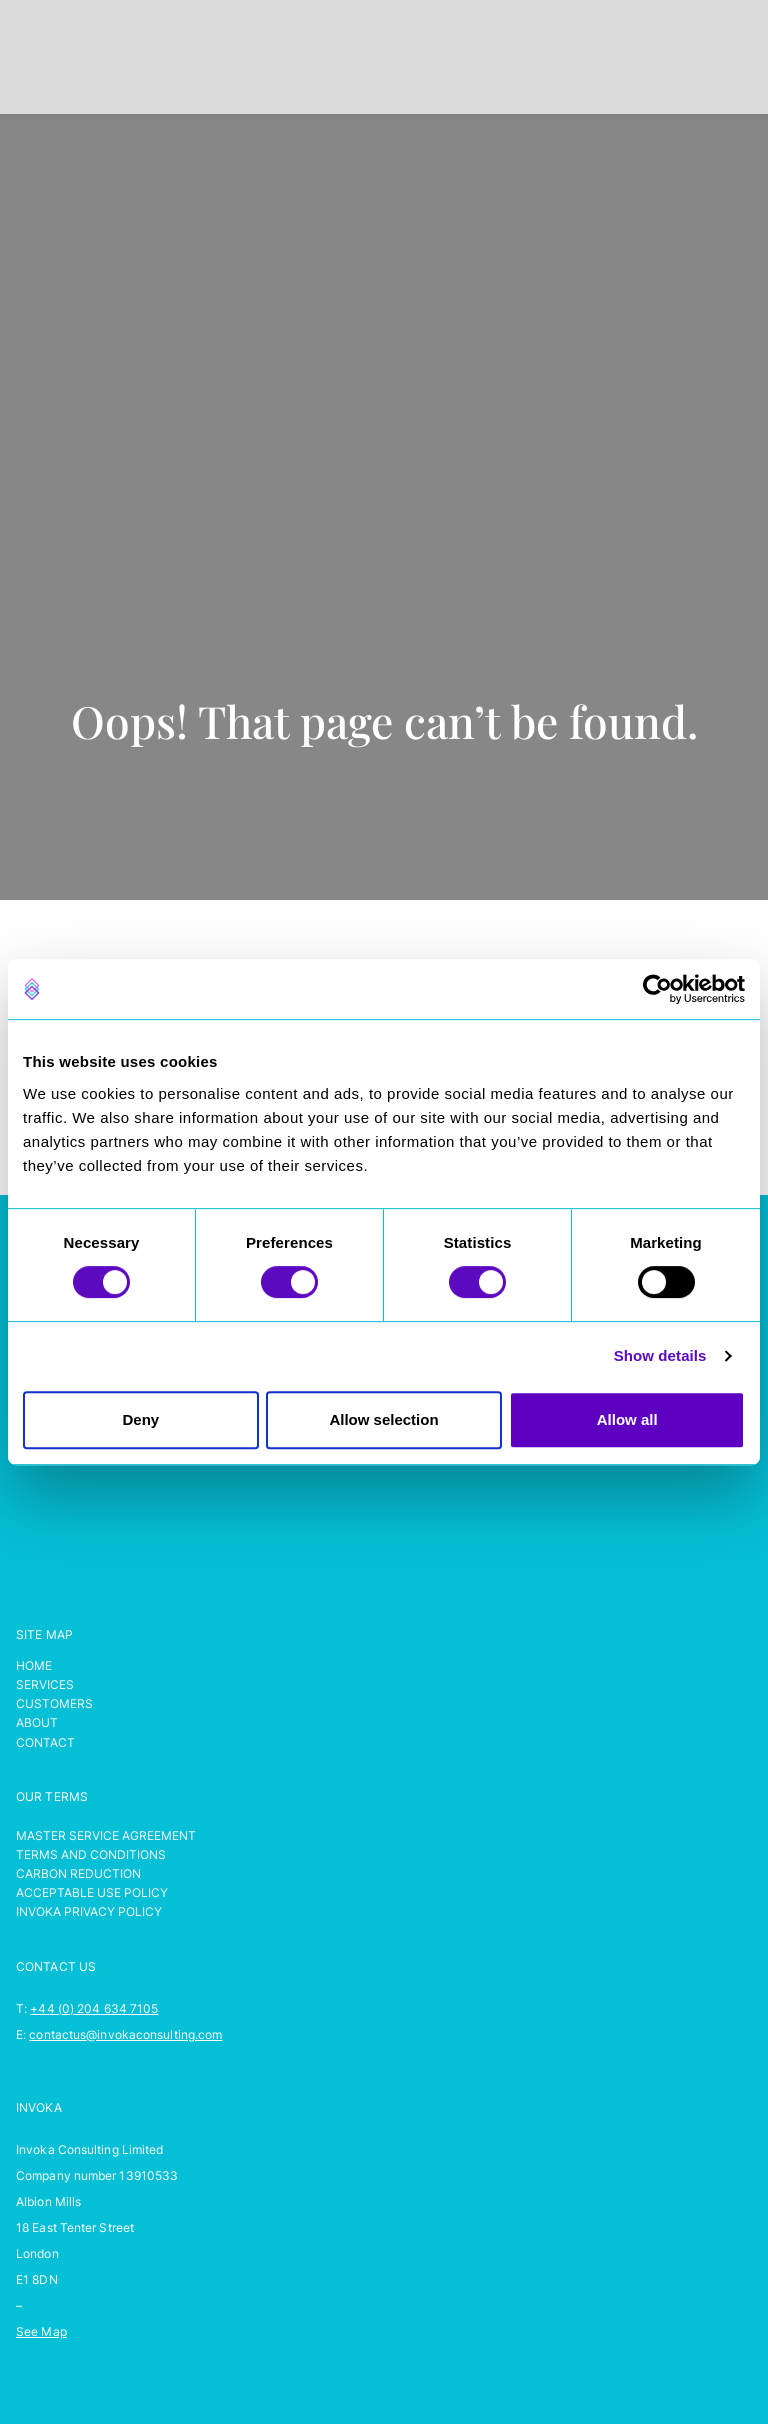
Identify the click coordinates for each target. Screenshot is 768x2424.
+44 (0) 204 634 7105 (94, 2008)
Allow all (627, 1419)
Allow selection (383, 1419)
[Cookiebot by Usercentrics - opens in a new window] (657, 989)
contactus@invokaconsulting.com (125, 2034)
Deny (140, 1419)
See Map (41, 2331)
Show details (660, 1355)
